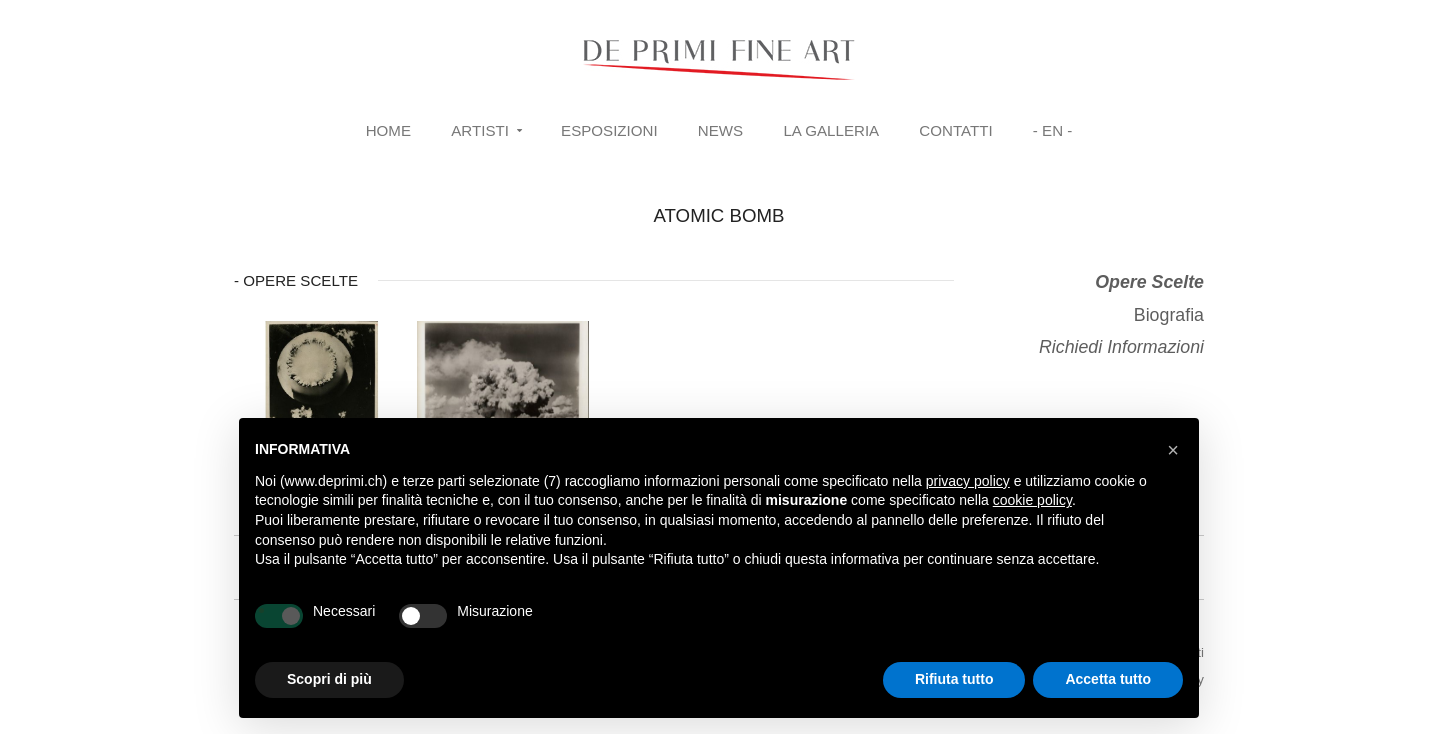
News (720, 130)
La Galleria (831, 130)
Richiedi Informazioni (1121, 347)
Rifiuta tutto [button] (954, 679)
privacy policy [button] (968, 481)
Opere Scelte (1149, 282)
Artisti (480, 130)
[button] (1173, 450)
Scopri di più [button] (329, 679)
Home (388, 130)
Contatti (955, 130)
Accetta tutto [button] (1108, 679)
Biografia (1169, 315)
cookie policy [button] (1032, 500)
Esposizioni (609, 130)
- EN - (1052, 130)
